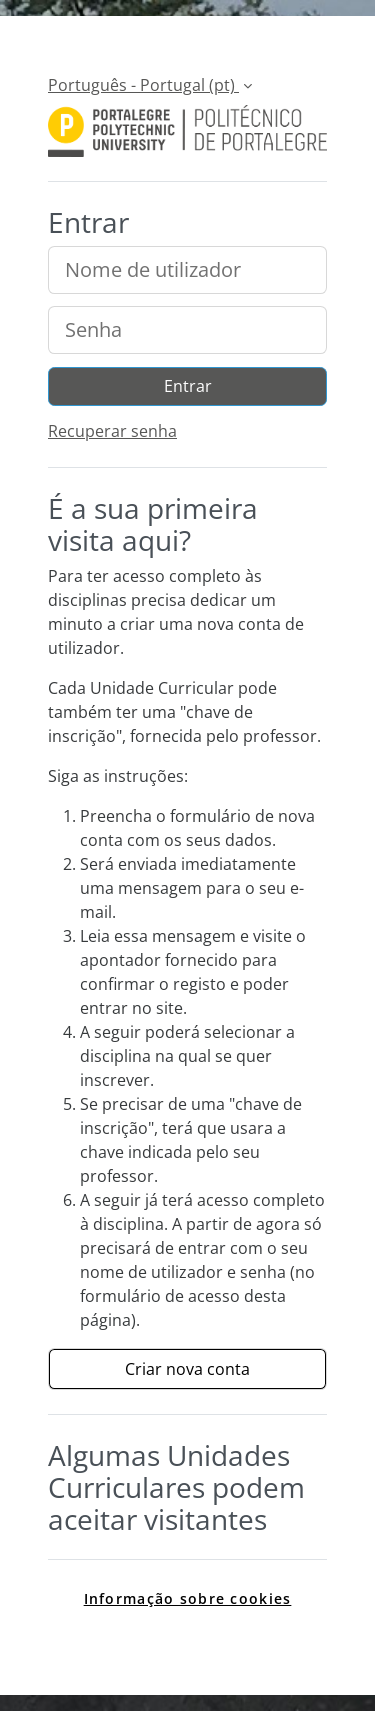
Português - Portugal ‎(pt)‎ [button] (143, 85)
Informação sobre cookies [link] (188, 1598)
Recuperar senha (112, 431)
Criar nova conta (187, 1369)
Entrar (188, 386)
